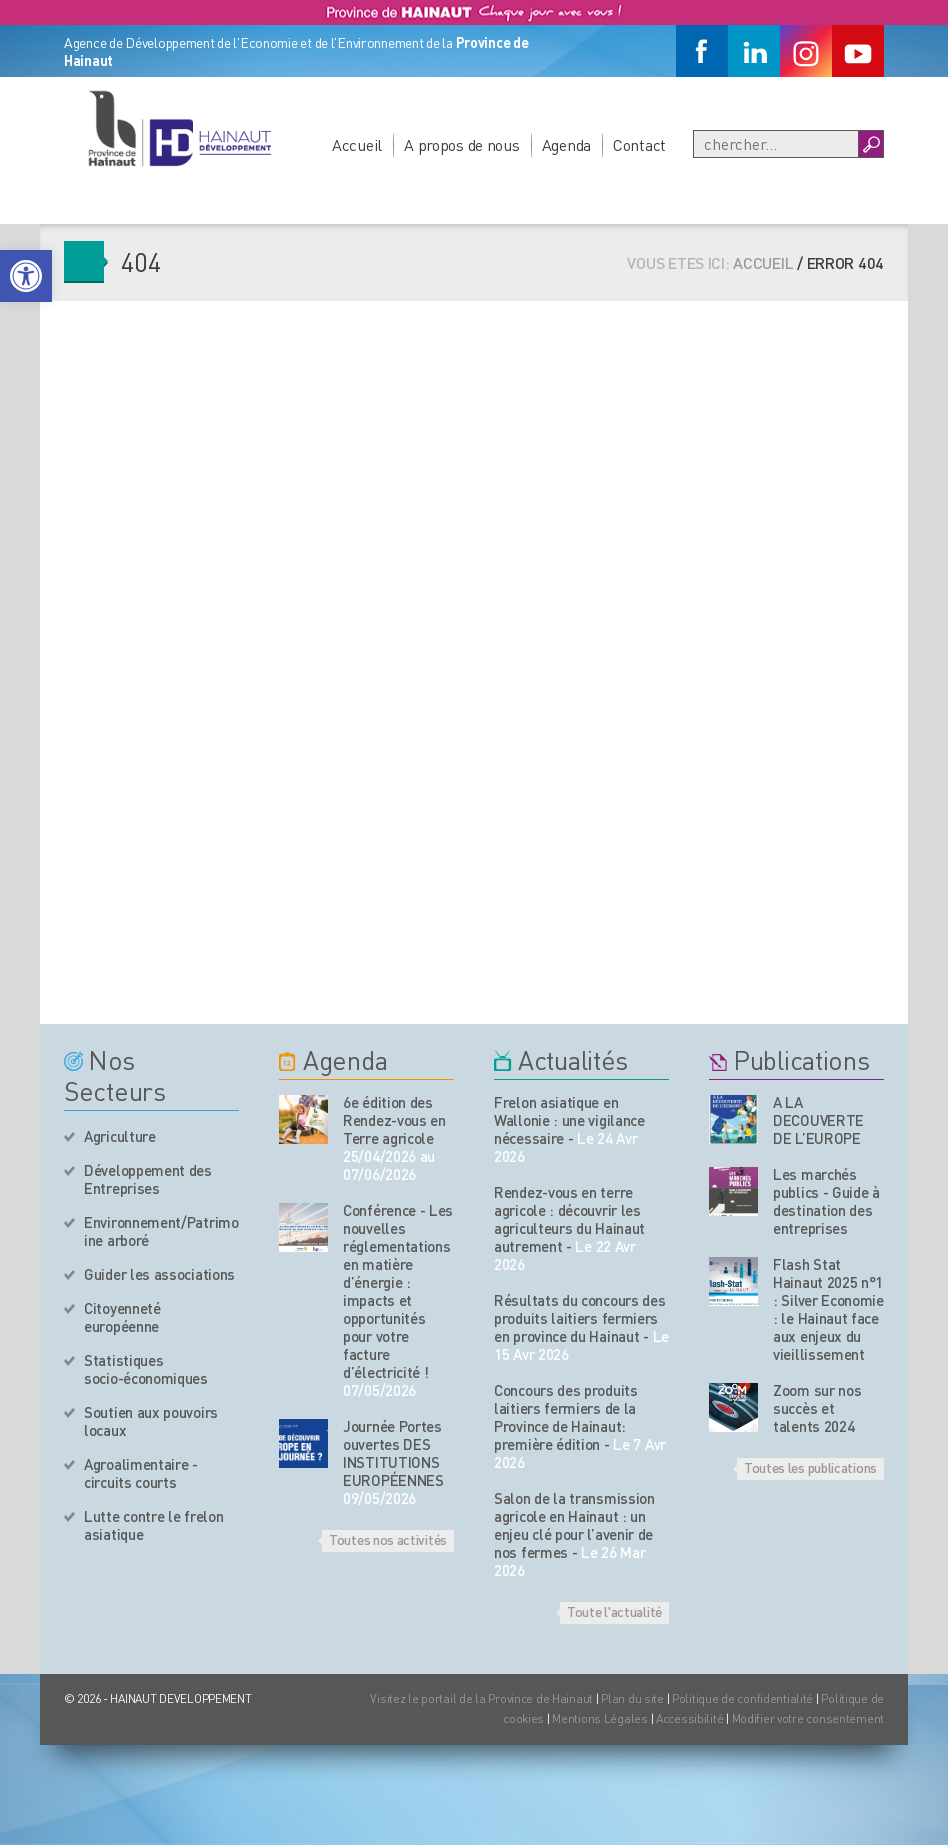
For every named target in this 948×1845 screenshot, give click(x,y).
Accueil (357, 144)
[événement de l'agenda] (303, 1119)
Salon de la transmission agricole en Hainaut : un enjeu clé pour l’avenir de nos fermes (574, 1525)
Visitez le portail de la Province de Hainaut (481, 1698)
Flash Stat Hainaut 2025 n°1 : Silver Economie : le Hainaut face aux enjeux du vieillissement (828, 1309)
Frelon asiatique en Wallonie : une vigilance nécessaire (569, 1120)
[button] (26, 276)
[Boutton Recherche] (870, 144)
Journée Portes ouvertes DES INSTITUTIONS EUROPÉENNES (393, 1453)
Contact (639, 144)
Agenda (566, 144)
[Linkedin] (754, 51)
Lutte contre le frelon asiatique (153, 1525)
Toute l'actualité (614, 1611)
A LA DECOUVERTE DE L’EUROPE (818, 1120)
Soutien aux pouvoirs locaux (151, 1421)
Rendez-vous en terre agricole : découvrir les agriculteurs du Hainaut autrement (569, 1219)
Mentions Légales (600, 1718)
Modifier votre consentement (808, 1718)
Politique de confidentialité (744, 1698)
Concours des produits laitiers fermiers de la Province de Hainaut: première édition (566, 1417)
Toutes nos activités (388, 1539)
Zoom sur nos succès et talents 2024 (817, 1408)
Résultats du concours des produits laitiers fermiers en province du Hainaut (580, 1318)
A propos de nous (462, 144)
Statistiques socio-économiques (146, 1369)
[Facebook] (702, 51)
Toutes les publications (810, 1467)
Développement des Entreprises (148, 1179)
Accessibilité (689, 1718)
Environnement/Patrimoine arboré (161, 1231)
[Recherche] (776, 144)
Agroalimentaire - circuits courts (141, 1473)
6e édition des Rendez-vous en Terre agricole (394, 1120)
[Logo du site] (179, 128)
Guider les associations (159, 1274)
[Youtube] (858, 51)
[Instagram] (806, 51)
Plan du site (632, 1698)
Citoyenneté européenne (122, 1317)
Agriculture (120, 1136)
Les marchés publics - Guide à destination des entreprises (826, 1201)
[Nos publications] (733, 1119)
